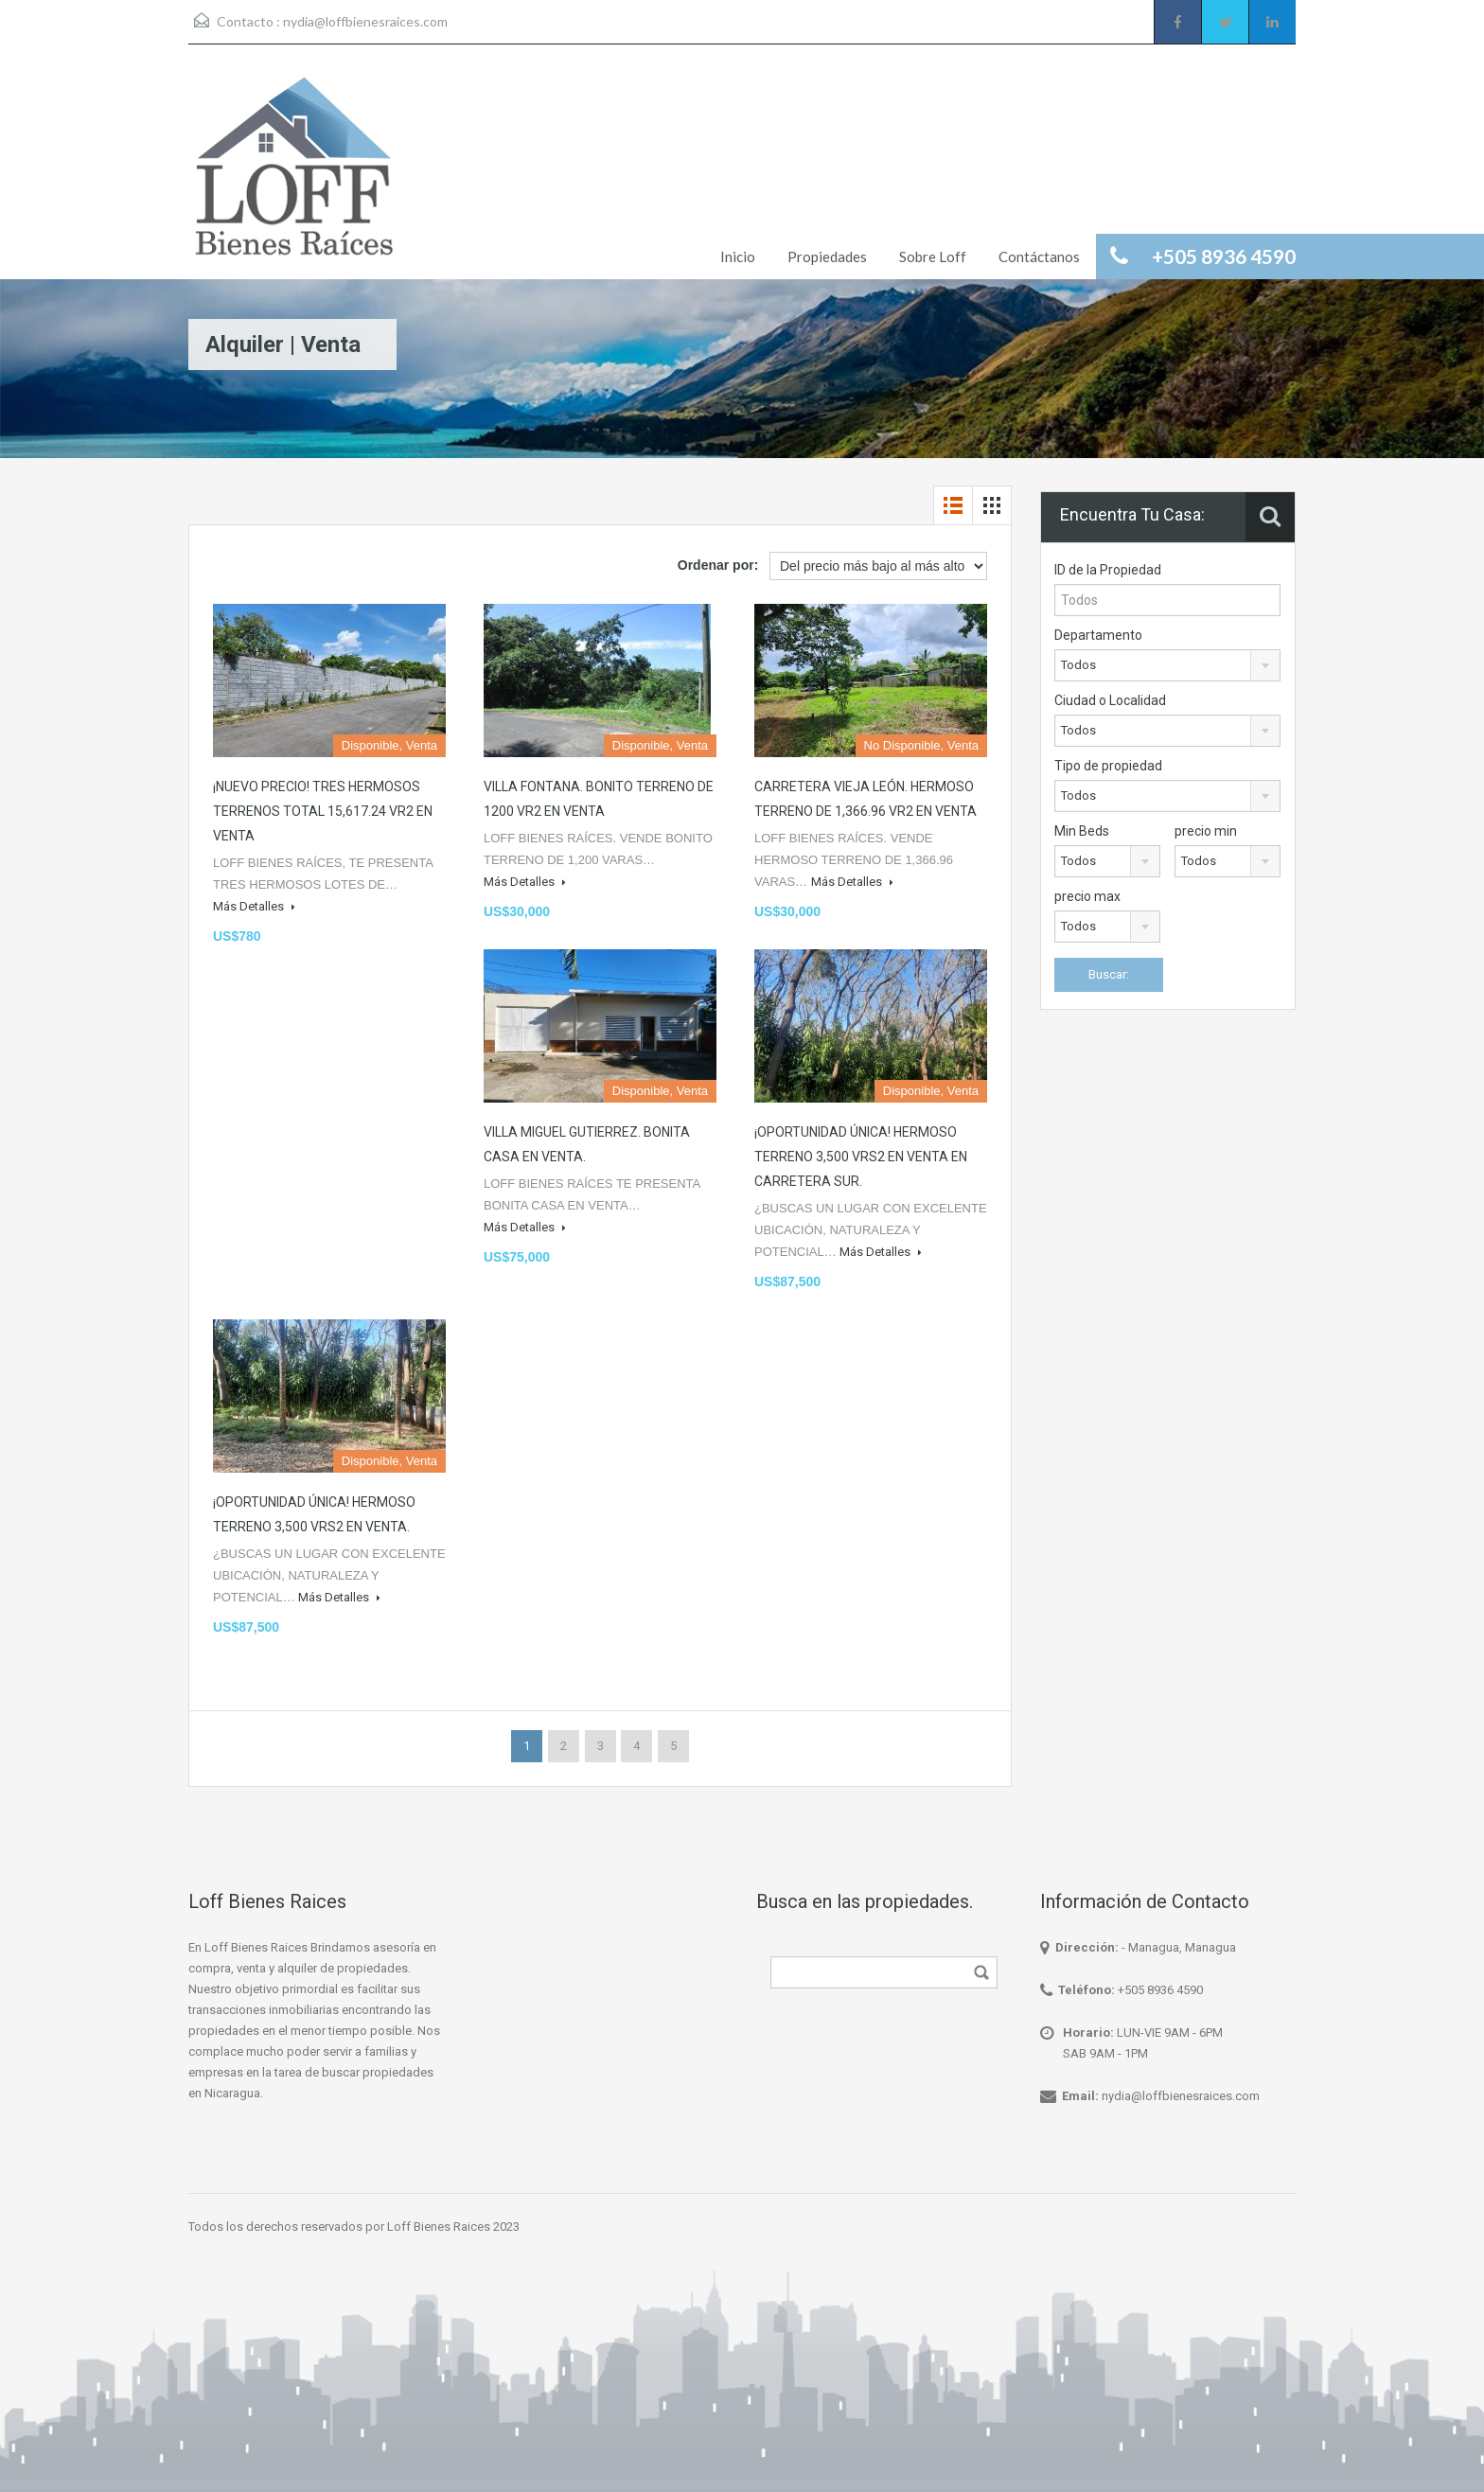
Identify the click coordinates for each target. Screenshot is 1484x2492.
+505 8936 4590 (1160, 1990)
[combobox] (1167, 665)
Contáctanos (1039, 256)
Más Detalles (254, 906)
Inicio (737, 256)
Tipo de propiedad (1108, 765)
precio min (1206, 831)
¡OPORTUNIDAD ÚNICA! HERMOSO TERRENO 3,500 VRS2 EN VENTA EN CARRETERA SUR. (860, 1156)
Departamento (1098, 635)
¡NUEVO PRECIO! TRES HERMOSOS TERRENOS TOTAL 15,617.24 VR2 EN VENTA (323, 811)
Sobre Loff (932, 256)
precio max (1087, 896)
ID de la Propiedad (1107, 569)
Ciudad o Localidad (1110, 700)
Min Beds (1081, 831)
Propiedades (827, 256)
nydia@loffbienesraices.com (365, 21)
